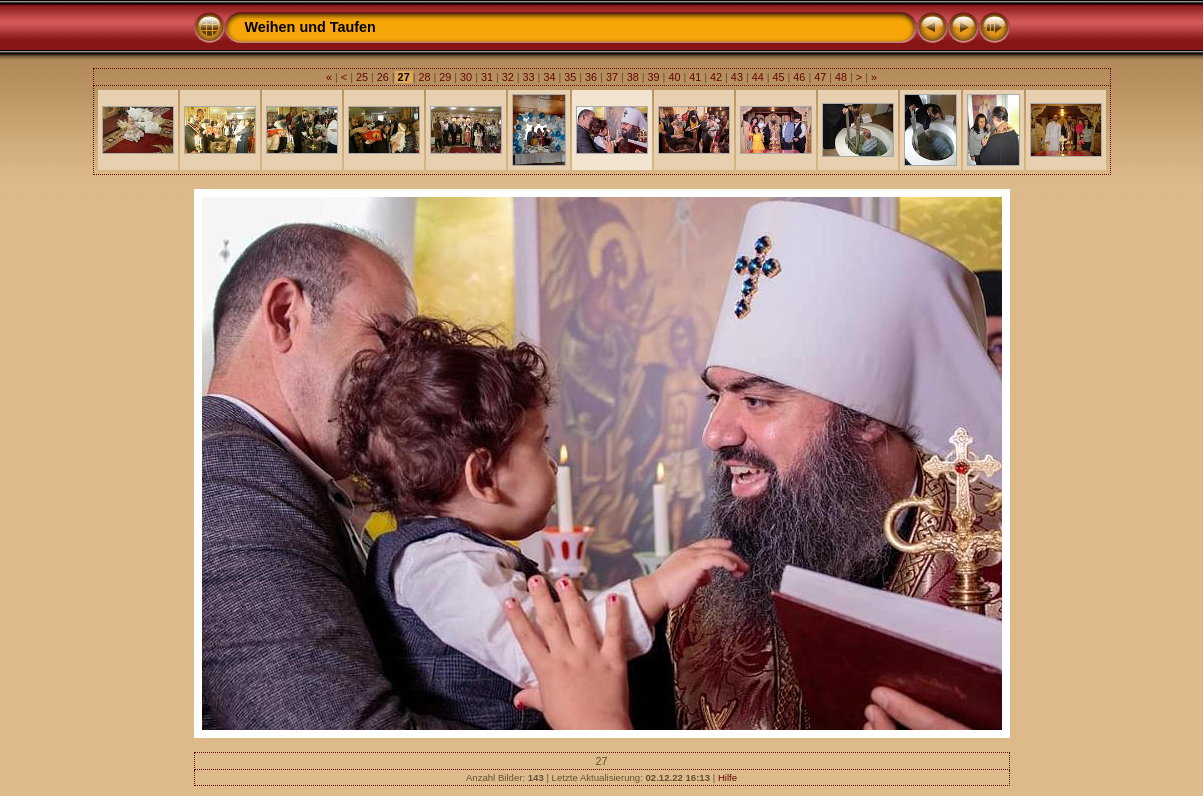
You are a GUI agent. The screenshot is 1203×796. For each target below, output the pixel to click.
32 (508, 77)
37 (612, 77)
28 (424, 77)
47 (820, 77)
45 (779, 77)
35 (570, 77)
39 (654, 77)
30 (466, 77)
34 (549, 77)
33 (529, 77)
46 (799, 77)
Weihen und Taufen (310, 27)
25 (362, 77)
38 (633, 77)
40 (674, 77)
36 (591, 77)
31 (487, 77)
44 (758, 77)
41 (695, 77)
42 (716, 77)
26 (383, 77)
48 (841, 77)
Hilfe (727, 777)
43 (737, 77)
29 (445, 77)
